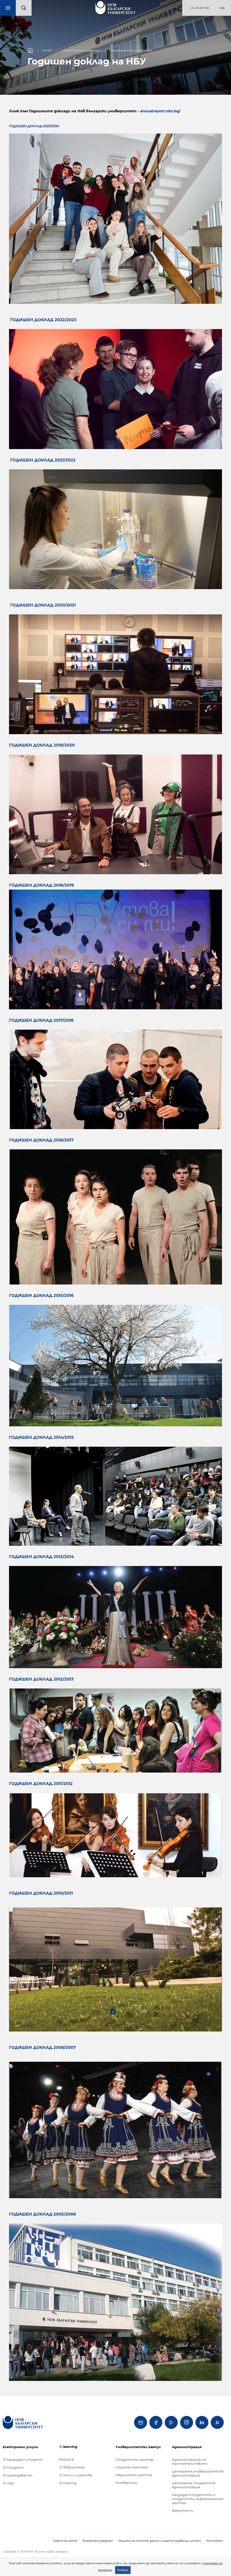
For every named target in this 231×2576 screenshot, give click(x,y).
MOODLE (66, 2460)
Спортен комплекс (132, 2467)
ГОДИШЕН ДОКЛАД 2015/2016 (41, 1295)
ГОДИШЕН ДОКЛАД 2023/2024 (34, 126)
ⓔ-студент (13, 2467)
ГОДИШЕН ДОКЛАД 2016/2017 (41, 1140)
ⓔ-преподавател (17, 2475)
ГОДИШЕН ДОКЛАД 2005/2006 (42, 2214)
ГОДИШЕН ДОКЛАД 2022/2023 (42, 319)
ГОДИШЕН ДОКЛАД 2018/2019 (42, 885)
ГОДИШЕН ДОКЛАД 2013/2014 (41, 1556)
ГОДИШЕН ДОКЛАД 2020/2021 (42, 605)
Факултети (182, 2511)
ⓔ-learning (68, 2447)
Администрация (187, 2447)
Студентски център (135, 2460)
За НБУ (47, 50)
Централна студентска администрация (193, 2485)
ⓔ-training (67, 2483)
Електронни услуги (20, 2447)
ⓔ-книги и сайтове (75, 2475)
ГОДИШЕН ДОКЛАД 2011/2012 (41, 1783)
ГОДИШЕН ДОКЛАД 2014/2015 (41, 1437)
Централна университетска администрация (198, 2473)
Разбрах (123, 2570)
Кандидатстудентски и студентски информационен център (198, 2499)
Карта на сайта (65, 2540)
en (222, 8)
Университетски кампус (138, 2447)
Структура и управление (81, 50)
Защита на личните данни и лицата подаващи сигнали (159, 2540)
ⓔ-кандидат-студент (23, 2460)
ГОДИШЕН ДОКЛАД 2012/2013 (41, 1679)
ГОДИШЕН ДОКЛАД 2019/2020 (42, 745)
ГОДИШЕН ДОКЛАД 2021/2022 (42, 460)
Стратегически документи (130, 50)
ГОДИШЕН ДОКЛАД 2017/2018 (41, 1020)
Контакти (214, 2540)
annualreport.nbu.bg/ (160, 111)
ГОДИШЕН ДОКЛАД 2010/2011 (41, 1893)
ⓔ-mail (8, 2483)
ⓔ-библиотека (71, 2467)
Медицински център (134, 2475)
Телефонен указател (97, 2540)
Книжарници (126, 2483)
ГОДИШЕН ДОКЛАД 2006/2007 (42, 2047)
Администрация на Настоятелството (189, 2462)
